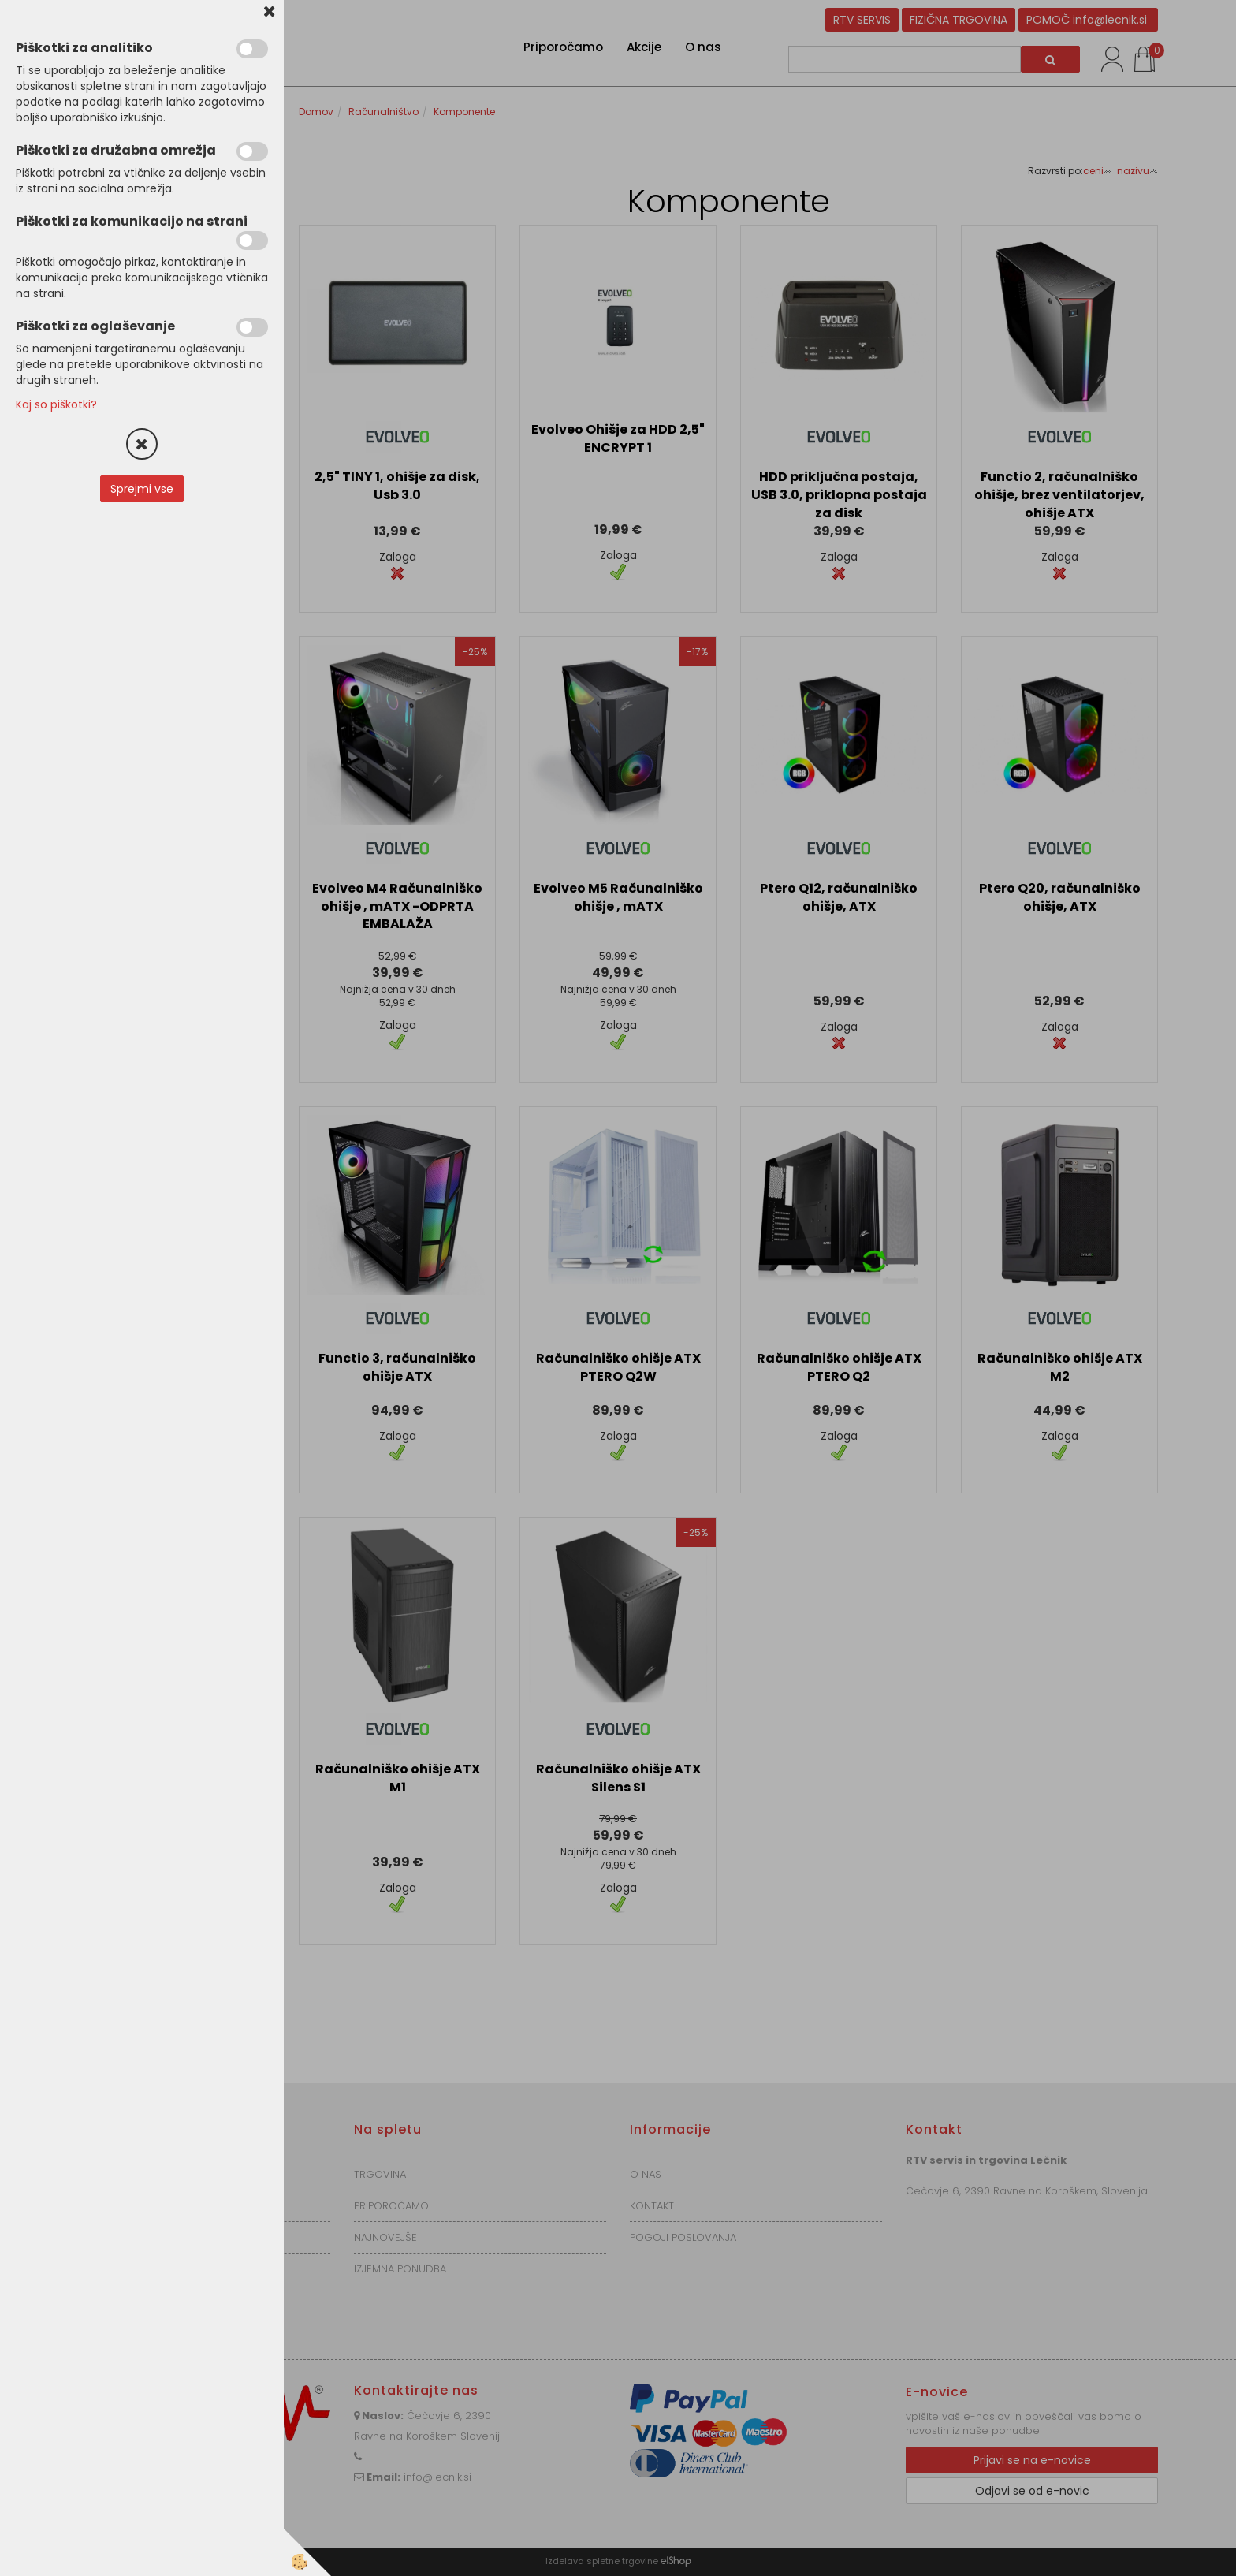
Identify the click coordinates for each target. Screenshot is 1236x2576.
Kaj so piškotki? (56, 404)
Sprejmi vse (141, 489)
